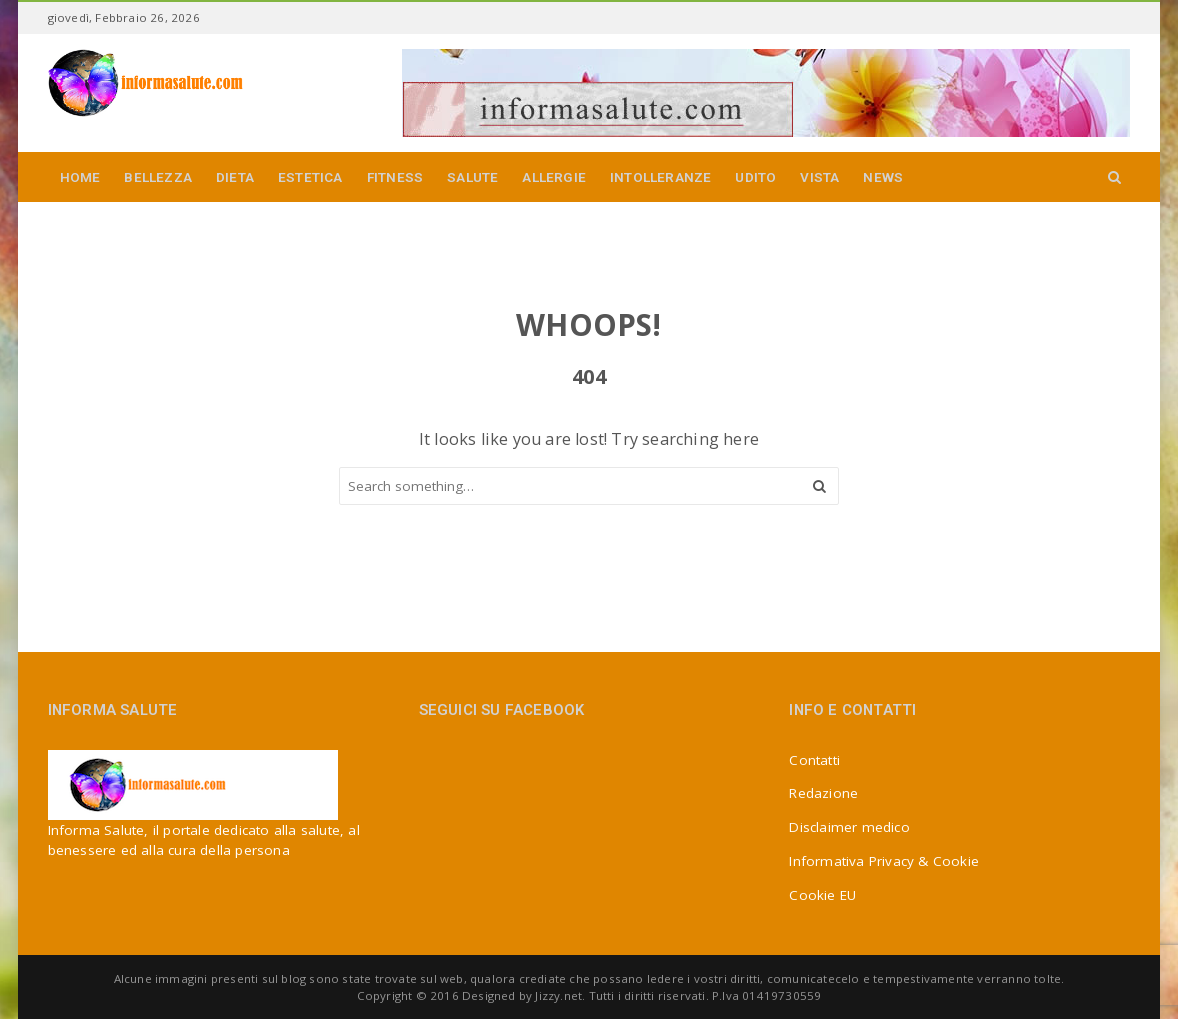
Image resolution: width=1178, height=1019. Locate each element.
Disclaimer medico (849, 827)
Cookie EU (822, 895)
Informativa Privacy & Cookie (884, 861)
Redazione (823, 793)
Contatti (814, 760)
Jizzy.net (558, 995)
